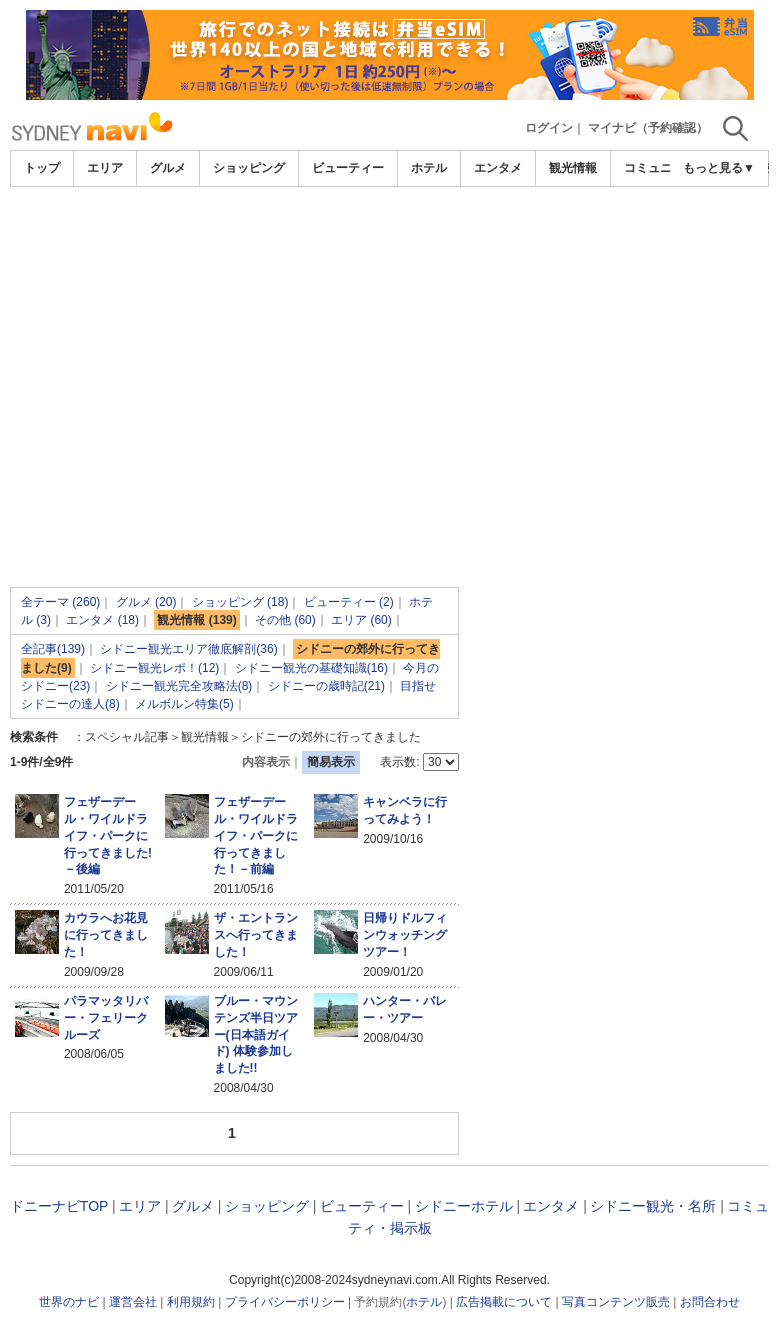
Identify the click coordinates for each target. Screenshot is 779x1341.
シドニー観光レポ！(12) (154, 668)
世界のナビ (69, 1302)
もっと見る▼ (719, 168)
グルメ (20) (146, 602)
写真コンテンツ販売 (616, 1302)
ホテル (429, 168)
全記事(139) (53, 649)
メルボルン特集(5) (184, 704)
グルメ (168, 168)
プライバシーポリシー (285, 1302)
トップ (42, 168)
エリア (105, 168)
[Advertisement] (389, 337)
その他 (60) (285, 620)
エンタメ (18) (102, 620)
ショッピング (249, 168)
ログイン (549, 128)
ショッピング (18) (240, 602)
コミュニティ (660, 168)
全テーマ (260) (60, 602)
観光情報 (573, 168)
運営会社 (133, 1302)
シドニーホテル (464, 1206)
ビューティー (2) (349, 602)
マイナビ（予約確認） (648, 128)
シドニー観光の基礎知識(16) (311, 668)
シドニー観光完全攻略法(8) (179, 686)
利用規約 (191, 1302)
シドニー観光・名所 (653, 1206)
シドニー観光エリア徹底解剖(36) (188, 649)
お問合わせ (710, 1302)
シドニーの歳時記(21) (326, 686)
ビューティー (348, 168)
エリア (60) (361, 620)
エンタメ (498, 168)
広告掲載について (504, 1302)
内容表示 (266, 762)
